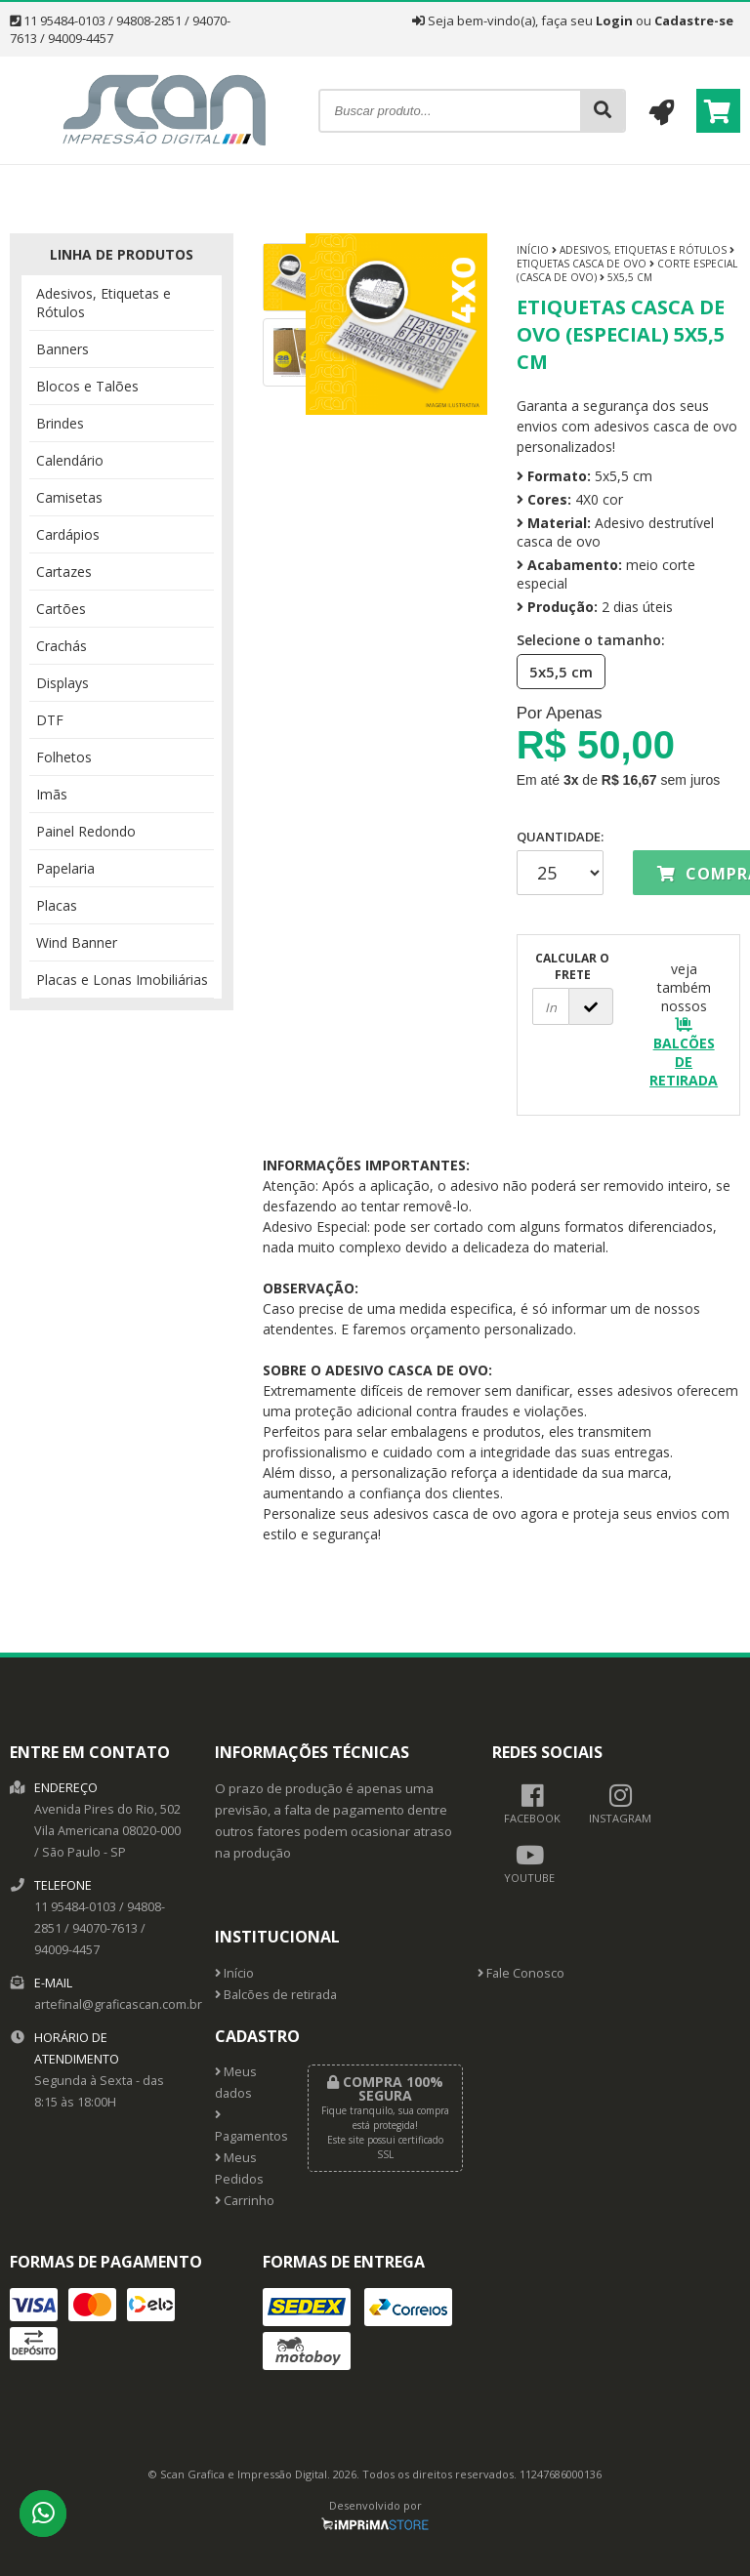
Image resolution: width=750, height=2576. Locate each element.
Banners (62, 349)
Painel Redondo (86, 831)
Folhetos (64, 757)
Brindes (60, 423)
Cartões (61, 608)
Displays (62, 683)
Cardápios (68, 534)
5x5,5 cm (555, 670)
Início (533, 250)
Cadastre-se (693, 20)
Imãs (51, 794)
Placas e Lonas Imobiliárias (122, 979)
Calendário (70, 460)
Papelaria (65, 868)
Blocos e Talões (87, 386)
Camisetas (69, 497)
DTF (49, 720)
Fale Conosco (521, 1973)
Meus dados (236, 2083)
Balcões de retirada (276, 1994)
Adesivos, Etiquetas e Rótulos (103, 302)
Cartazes (64, 571)
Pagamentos (246, 2127)
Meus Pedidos (239, 2168)
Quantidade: (560, 861)
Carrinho (244, 2200)
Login (614, 20)
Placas (56, 905)
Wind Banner (76, 942)
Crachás (61, 645)
